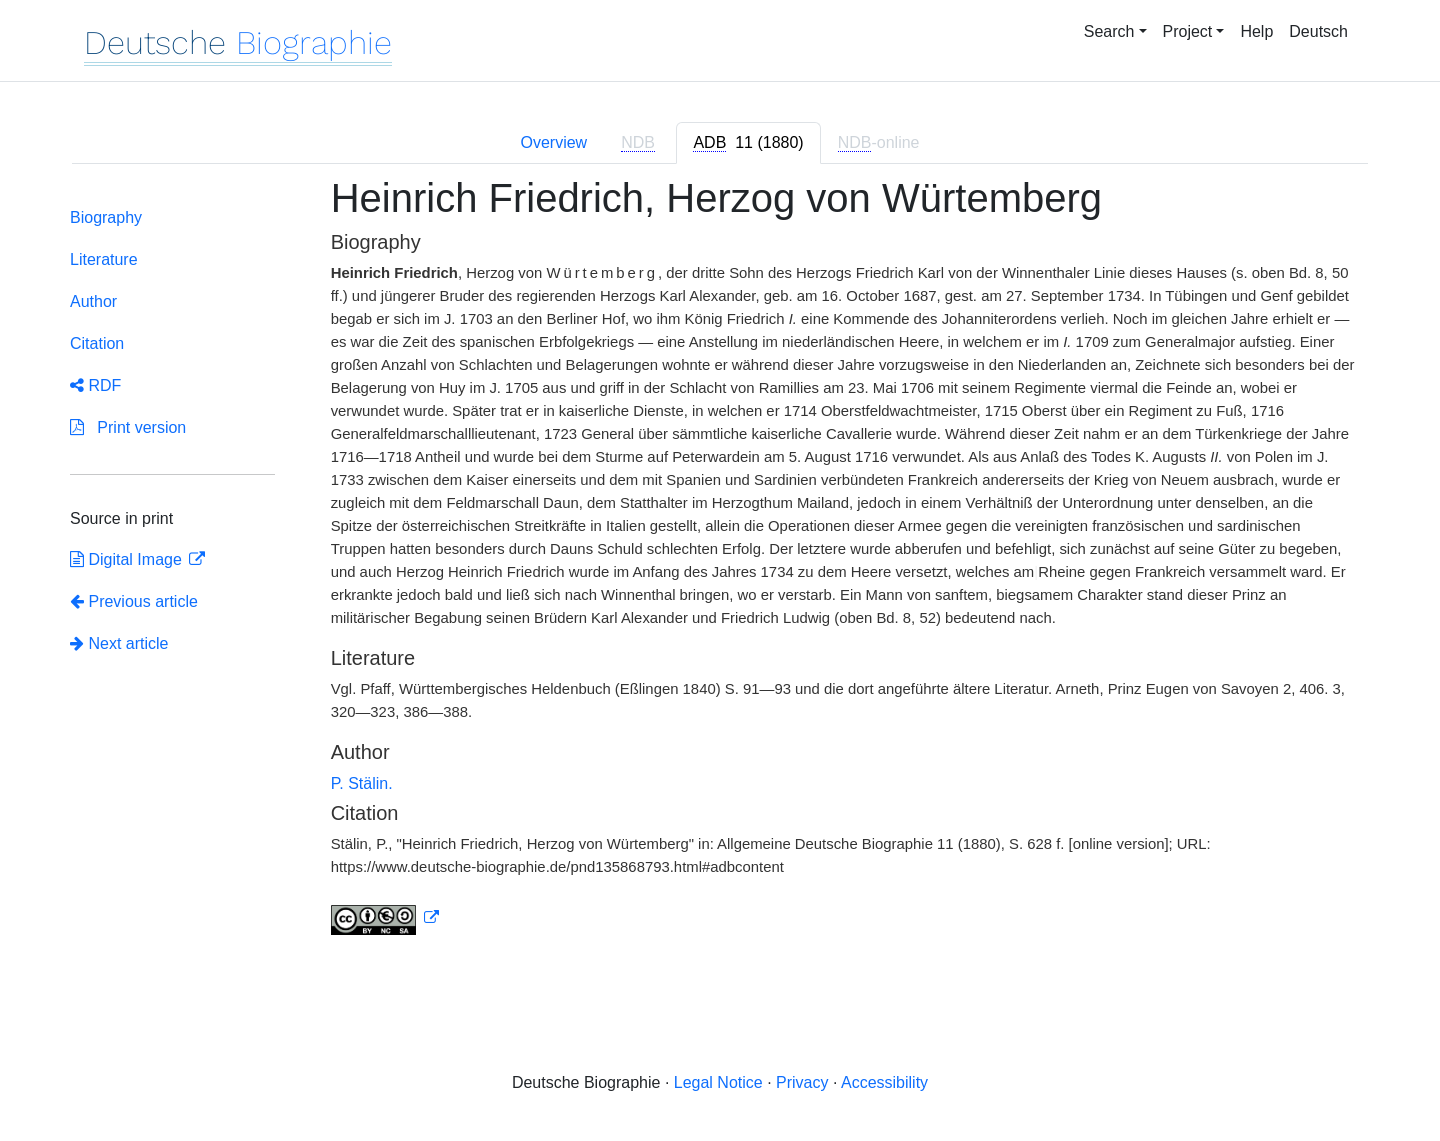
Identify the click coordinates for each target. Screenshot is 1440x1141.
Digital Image (128, 559)
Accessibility (884, 1082)
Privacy (802, 1082)
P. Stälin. (362, 783)
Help (1256, 31)
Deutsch (1318, 31)
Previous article (134, 601)
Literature (104, 259)
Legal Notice (718, 1082)
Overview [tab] (553, 142)
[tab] (748, 143)
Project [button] (1188, 31)
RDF (95, 385)
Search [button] (1109, 31)
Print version (128, 427)
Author (93, 301)
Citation (97, 343)
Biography (106, 217)
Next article (119, 643)
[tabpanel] (720, 567)
